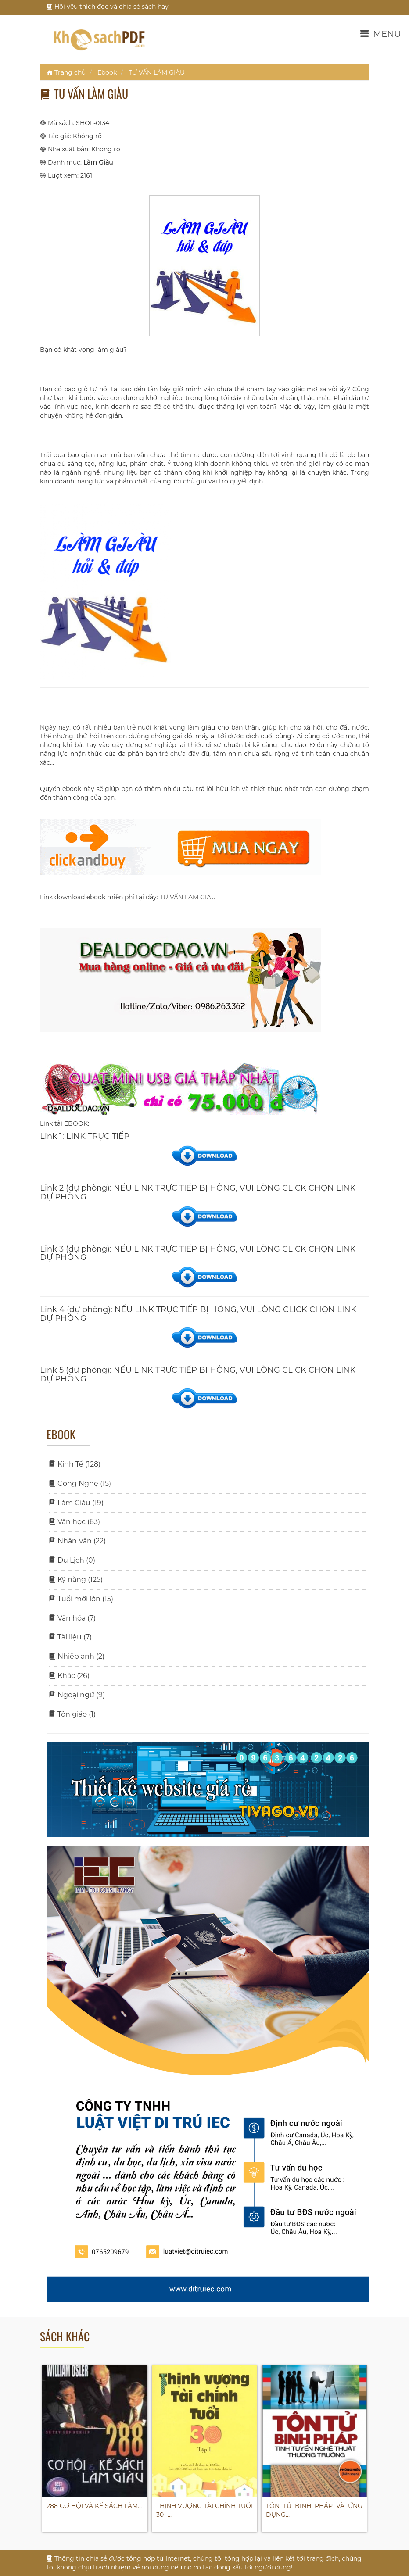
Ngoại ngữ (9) (77, 1695)
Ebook (107, 72)
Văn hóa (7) (72, 1618)
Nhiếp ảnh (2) (76, 1656)
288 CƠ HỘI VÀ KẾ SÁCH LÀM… (94, 2506)
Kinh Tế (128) (74, 1464)
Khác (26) (69, 1675)
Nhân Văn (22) (77, 1541)
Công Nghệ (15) (80, 1483)
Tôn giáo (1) (72, 1714)
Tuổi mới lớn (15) (81, 1599)
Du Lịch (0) (72, 1560)
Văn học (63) (74, 1521)
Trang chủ (66, 72)
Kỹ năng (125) (76, 1579)
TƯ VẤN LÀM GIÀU (157, 72)
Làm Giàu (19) (76, 1503)
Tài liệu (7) (70, 1637)
